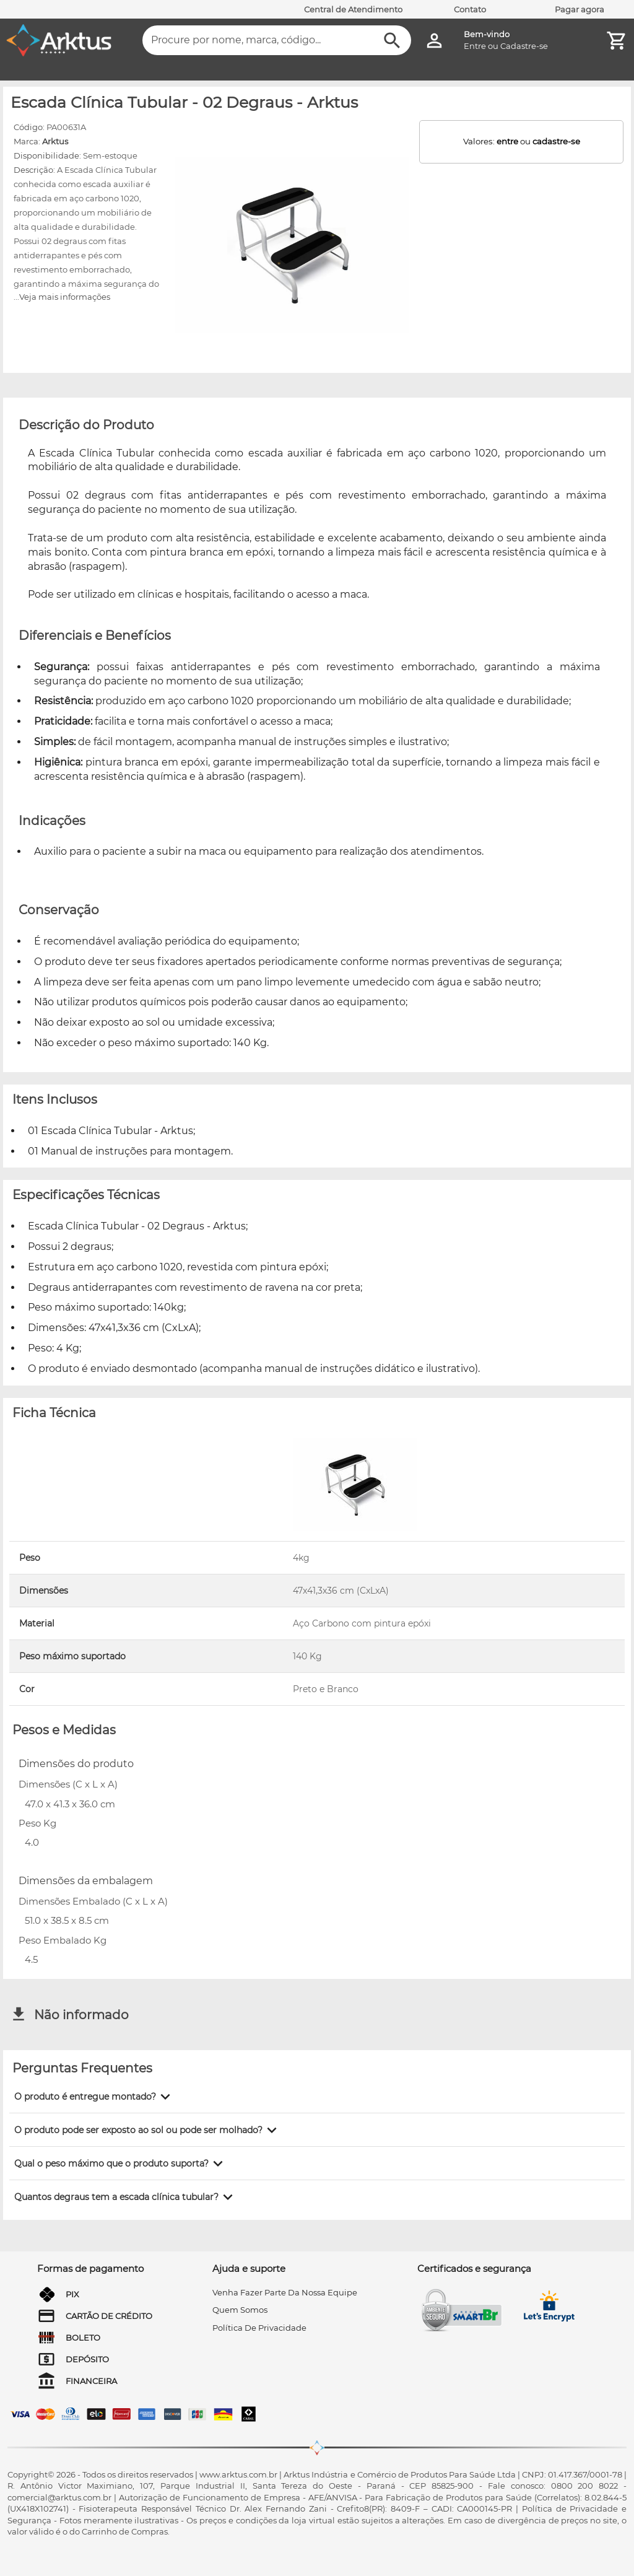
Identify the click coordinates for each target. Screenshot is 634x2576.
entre (507, 141)
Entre (475, 46)
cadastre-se (556, 141)
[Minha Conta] (434, 40)
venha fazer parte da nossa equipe (284, 2292)
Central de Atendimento (353, 9)
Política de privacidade (259, 2328)
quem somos (239, 2310)
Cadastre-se (524, 46)
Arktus (55, 141)
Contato (470, 9)
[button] (94, 2096)
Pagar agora (579, 9)
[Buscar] (392, 40)
